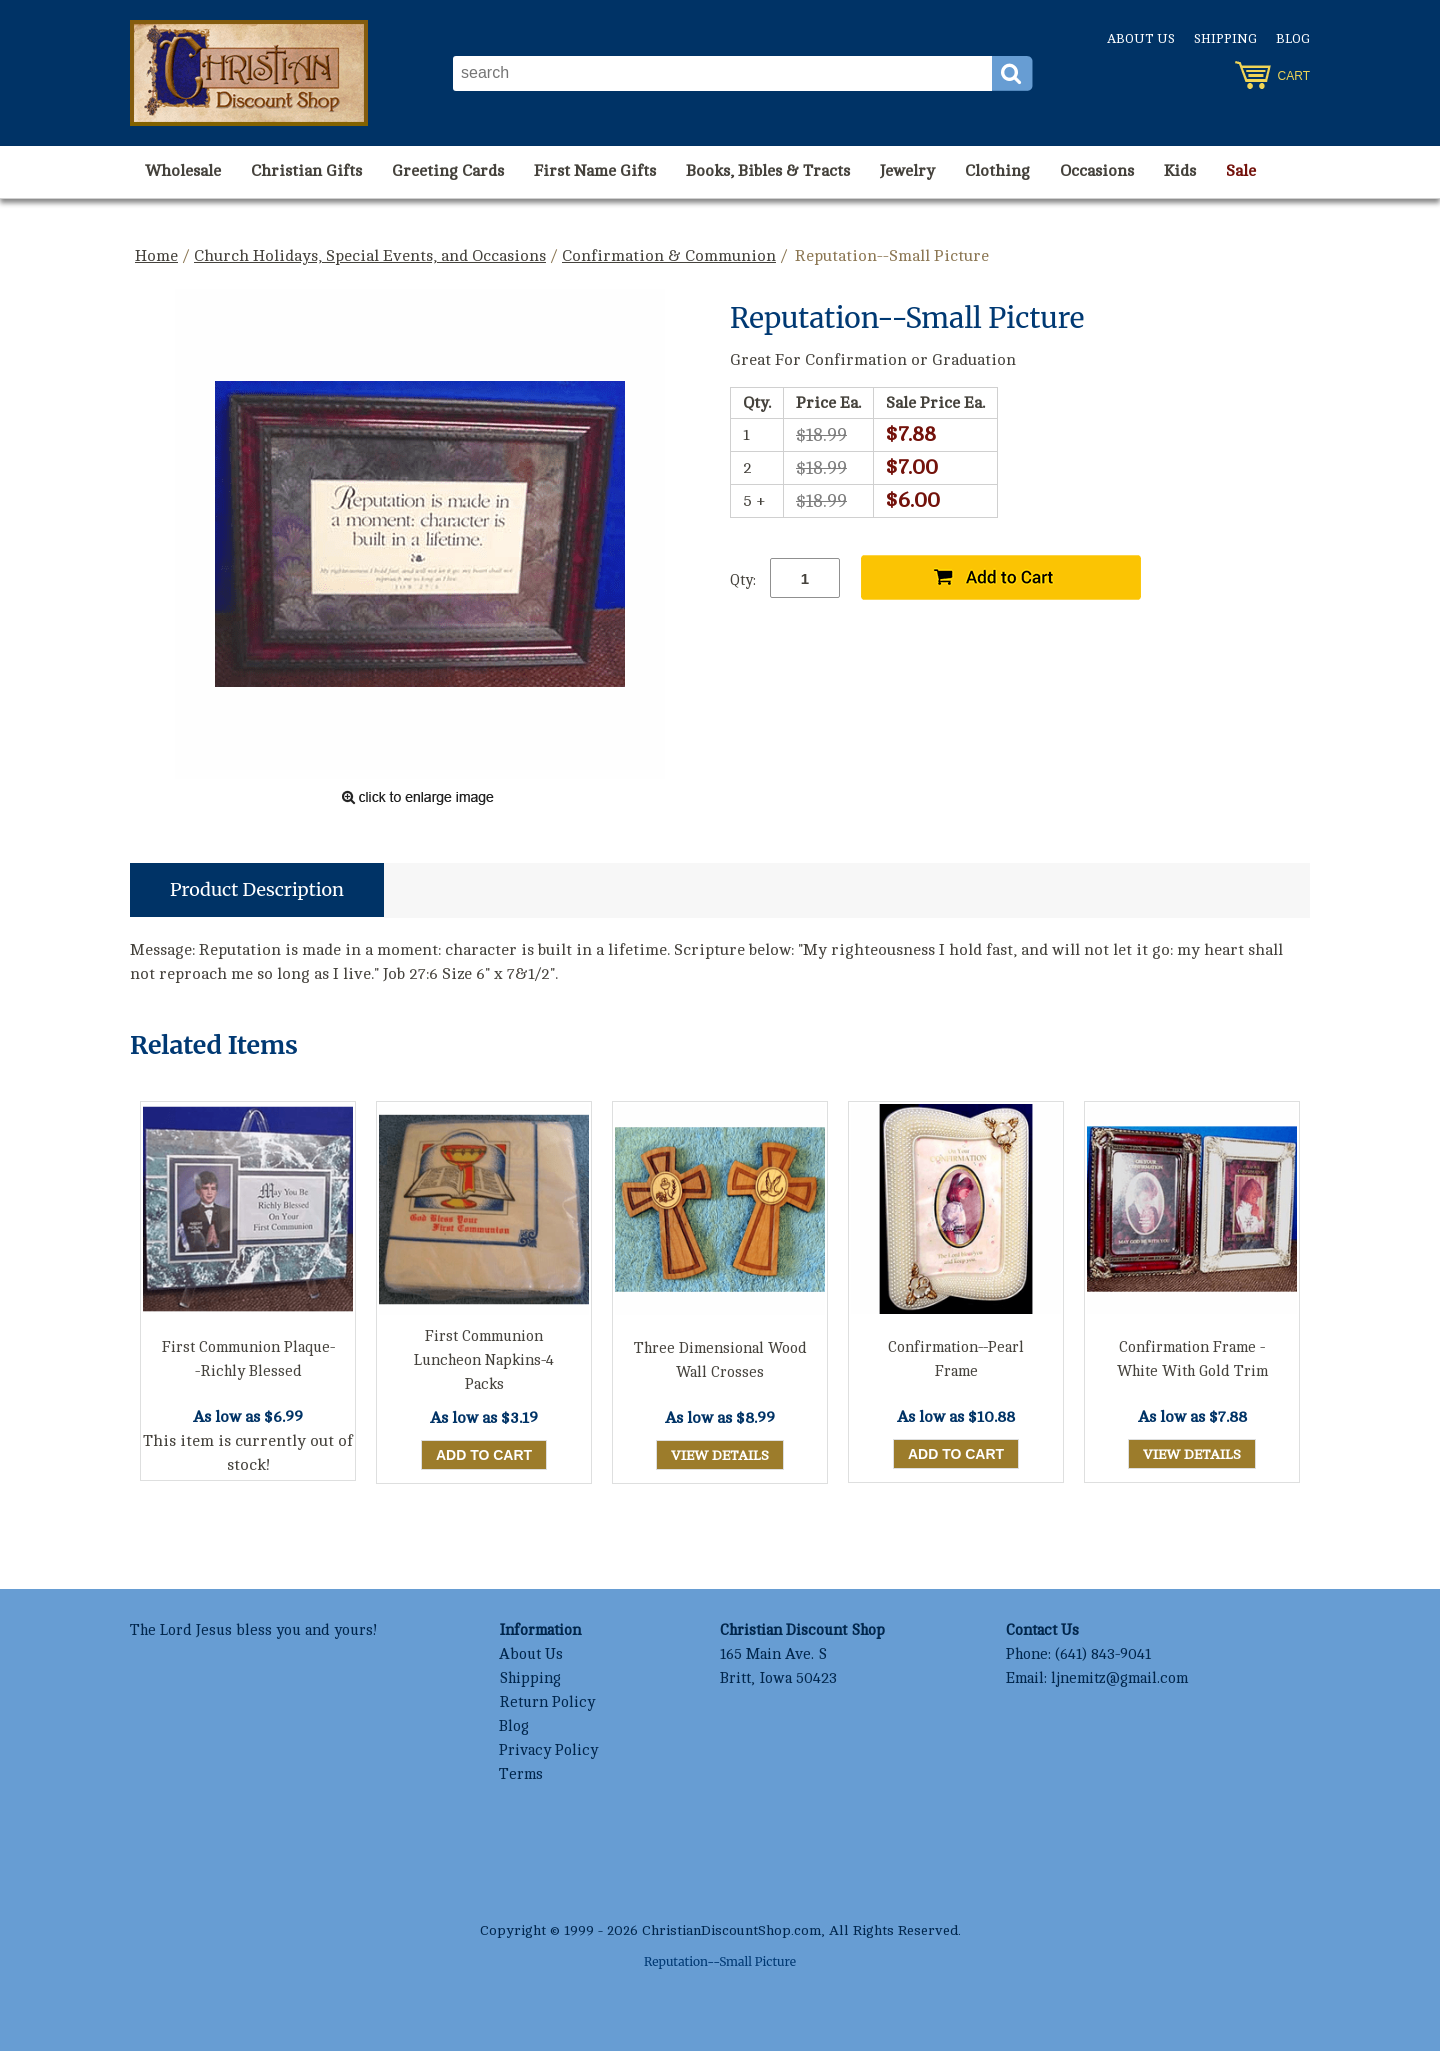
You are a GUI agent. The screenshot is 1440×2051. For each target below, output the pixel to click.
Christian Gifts (306, 171)
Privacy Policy (548, 1750)
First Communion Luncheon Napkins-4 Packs (484, 1360)
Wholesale (183, 171)
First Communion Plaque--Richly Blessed (248, 1359)
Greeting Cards (448, 171)
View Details (720, 1455)
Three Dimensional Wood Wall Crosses (720, 1360)
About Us (1141, 39)
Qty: (743, 580)
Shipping (1225, 39)
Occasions (1097, 171)
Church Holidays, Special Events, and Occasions (370, 256)
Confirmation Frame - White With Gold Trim (1192, 1359)
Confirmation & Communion (669, 256)
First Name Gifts (595, 171)
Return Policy (547, 1702)
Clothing (997, 171)
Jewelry (907, 171)
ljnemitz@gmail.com (1119, 1678)
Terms (521, 1774)
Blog (1293, 39)
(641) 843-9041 (1103, 1654)
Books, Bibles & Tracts (768, 171)
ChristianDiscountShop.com (731, 1930)
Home (156, 256)
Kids (1180, 171)
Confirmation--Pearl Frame (956, 1359)
